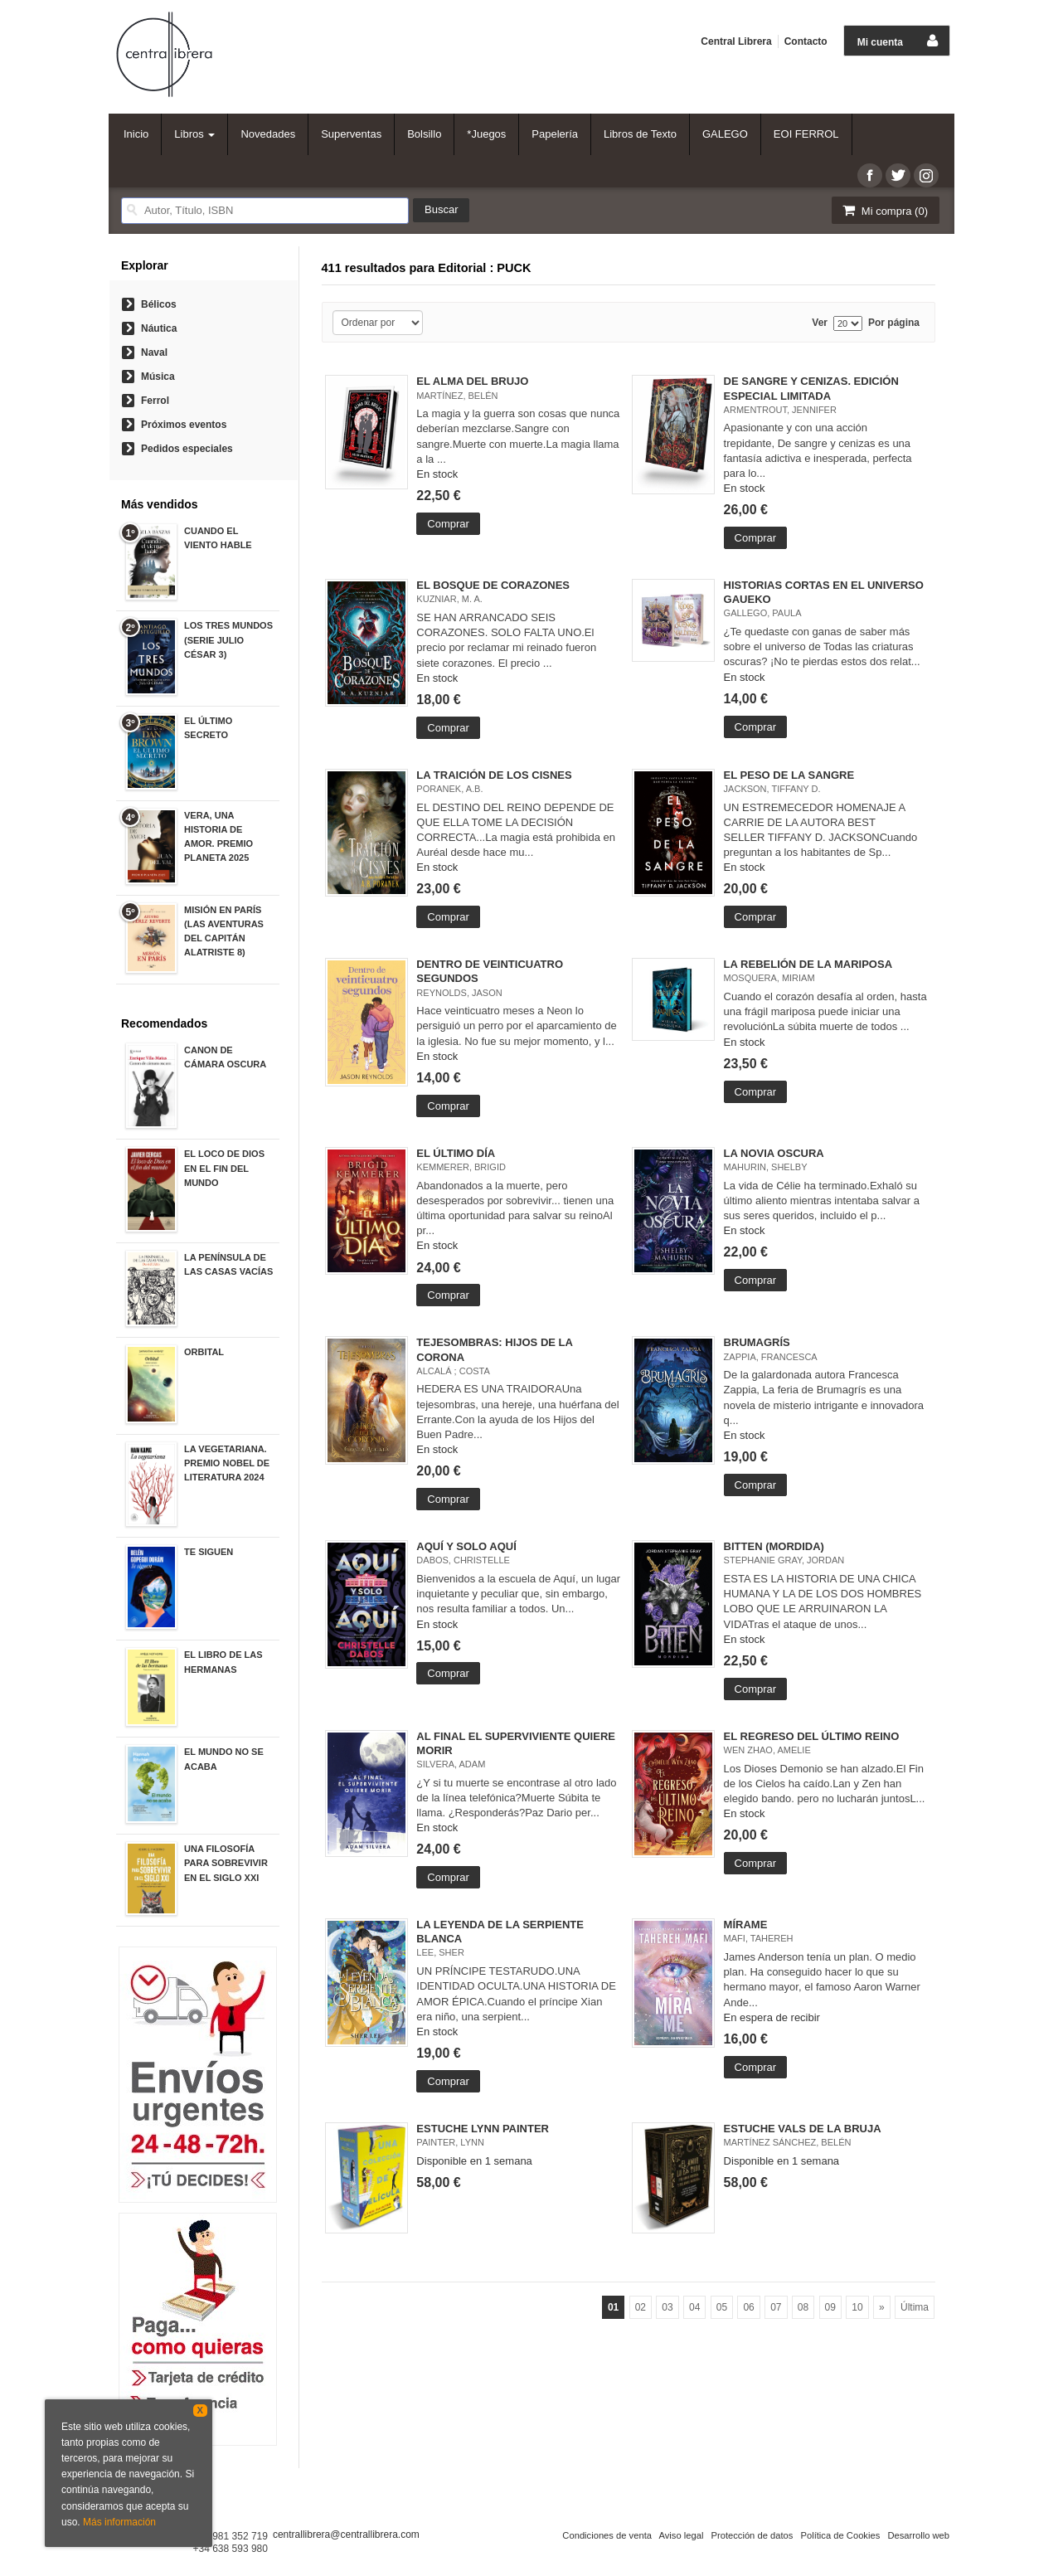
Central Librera (736, 41)
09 (830, 2307)
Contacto (806, 41)
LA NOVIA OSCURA (774, 1153)
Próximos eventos (183, 424)
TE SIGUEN (208, 1552)
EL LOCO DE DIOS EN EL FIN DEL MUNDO (224, 1168)
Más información (119, 2522)
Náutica (159, 328)
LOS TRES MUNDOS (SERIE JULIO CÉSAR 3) (228, 639)
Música (158, 376)
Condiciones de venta (607, 2535)
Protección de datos (752, 2535)
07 (775, 2307)
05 (721, 2307)
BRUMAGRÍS (757, 1342)
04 (694, 2307)
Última (914, 2307)
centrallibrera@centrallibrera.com (346, 2534)
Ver (820, 323)
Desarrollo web (918, 2535)
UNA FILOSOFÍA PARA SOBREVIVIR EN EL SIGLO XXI (226, 1863)
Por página (894, 323)
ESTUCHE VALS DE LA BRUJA (802, 2128)
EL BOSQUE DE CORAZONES (493, 585)
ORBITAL (204, 1352)
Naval (154, 352)
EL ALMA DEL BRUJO (472, 381)
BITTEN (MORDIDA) (774, 1546)
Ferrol (155, 400)
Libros (194, 134)
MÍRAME (746, 1924)
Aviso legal (680, 2535)
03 (667, 2307)
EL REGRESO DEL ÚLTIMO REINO (812, 1736)
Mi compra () (884, 210)
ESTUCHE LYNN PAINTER (482, 2128)
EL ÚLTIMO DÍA (455, 1153)
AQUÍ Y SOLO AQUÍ (466, 1546)
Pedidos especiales (187, 448)
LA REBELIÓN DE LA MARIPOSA (808, 964)
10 (857, 2307)
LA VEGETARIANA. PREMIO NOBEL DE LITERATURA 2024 (226, 1463)
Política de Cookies (840, 2535)
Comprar (448, 524)
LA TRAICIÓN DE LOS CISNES (493, 775)
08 (803, 2307)
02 (640, 2307)
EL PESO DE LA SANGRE (789, 775)
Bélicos (159, 304)
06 (748, 2307)
